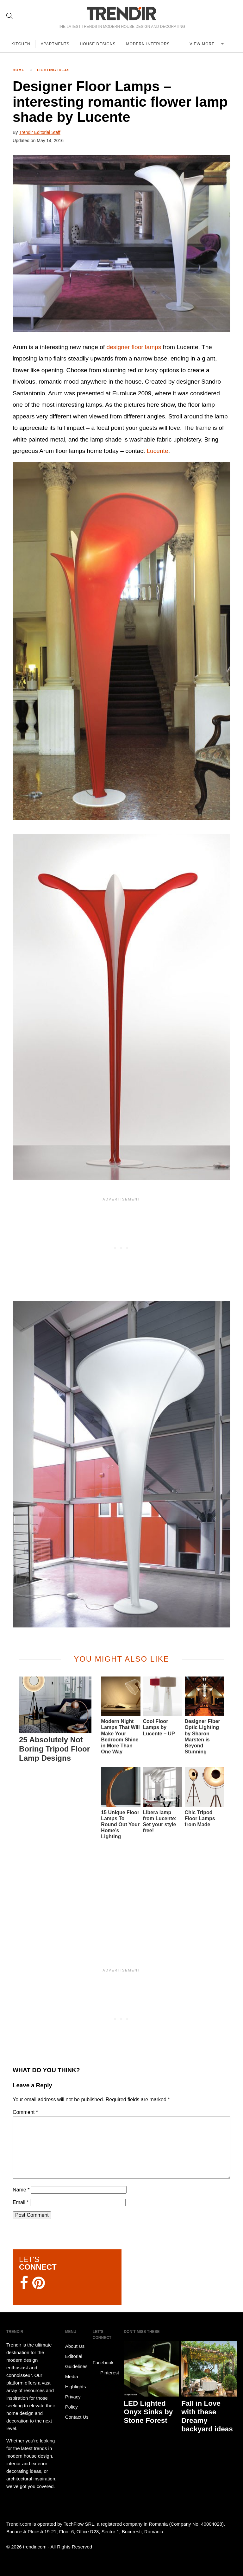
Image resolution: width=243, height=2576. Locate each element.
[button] (121, 244)
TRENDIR (121, 13)
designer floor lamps (134, 347)
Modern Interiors (148, 44)
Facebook (103, 2358)
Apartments (55, 44)
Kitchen (20, 44)
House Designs (98, 44)
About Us (75, 2346)
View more (203, 44)
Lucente (157, 451)
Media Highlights (75, 2381)
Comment (25, 2112)
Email (21, 2202)
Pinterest (106, 2373)
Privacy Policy (73, 2402)
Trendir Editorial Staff (39, 132)
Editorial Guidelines (76, 2361)
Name (21, 2189)
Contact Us (77, 2417)
